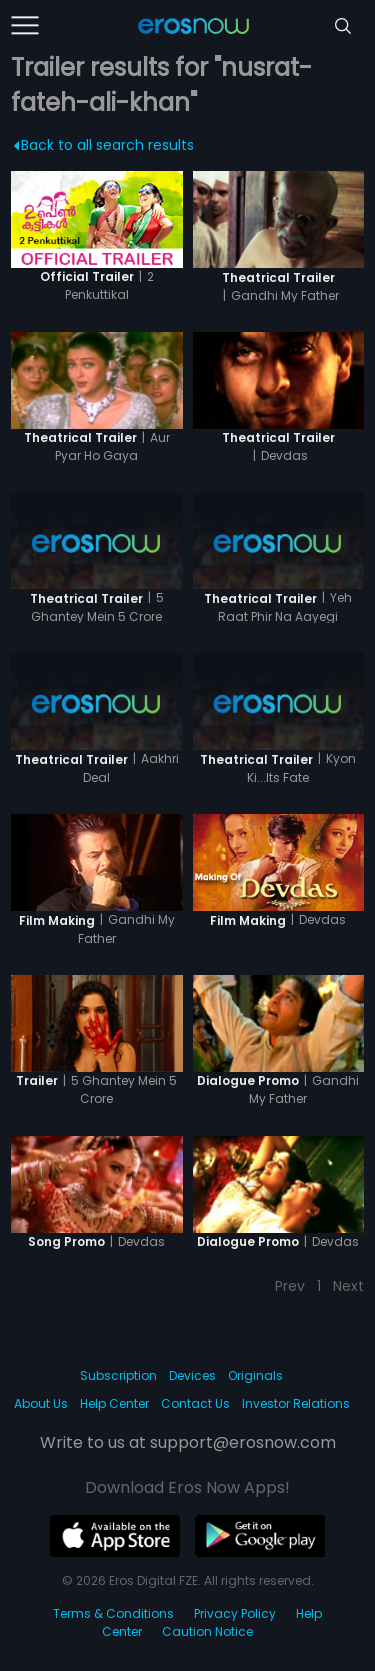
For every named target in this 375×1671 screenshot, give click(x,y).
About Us (41, 1403)
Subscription (118, 1375)
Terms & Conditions (113, 1613)
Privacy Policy (235, 1613)
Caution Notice (207, 1631)
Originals (255, 1375)
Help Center (114, 1403)
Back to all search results (104, 145)
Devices (192, 1375)
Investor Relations (296, 1403)
